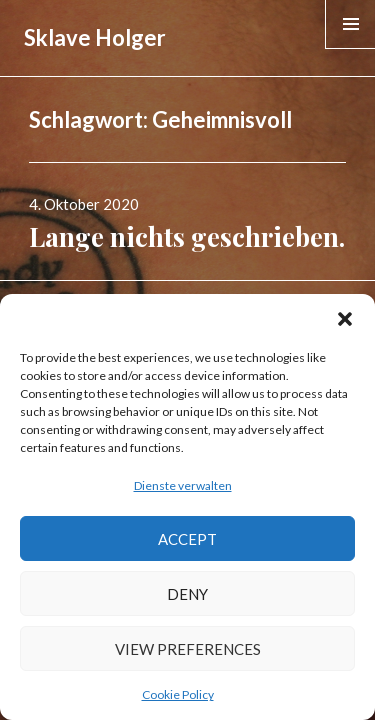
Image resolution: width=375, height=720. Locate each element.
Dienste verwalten (183, 485)
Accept (187, 539)
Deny (187, 594)
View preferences (188, 649)
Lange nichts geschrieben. (187, 236)
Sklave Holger (95, 37)
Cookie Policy (178, 694)
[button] (345, 319)
